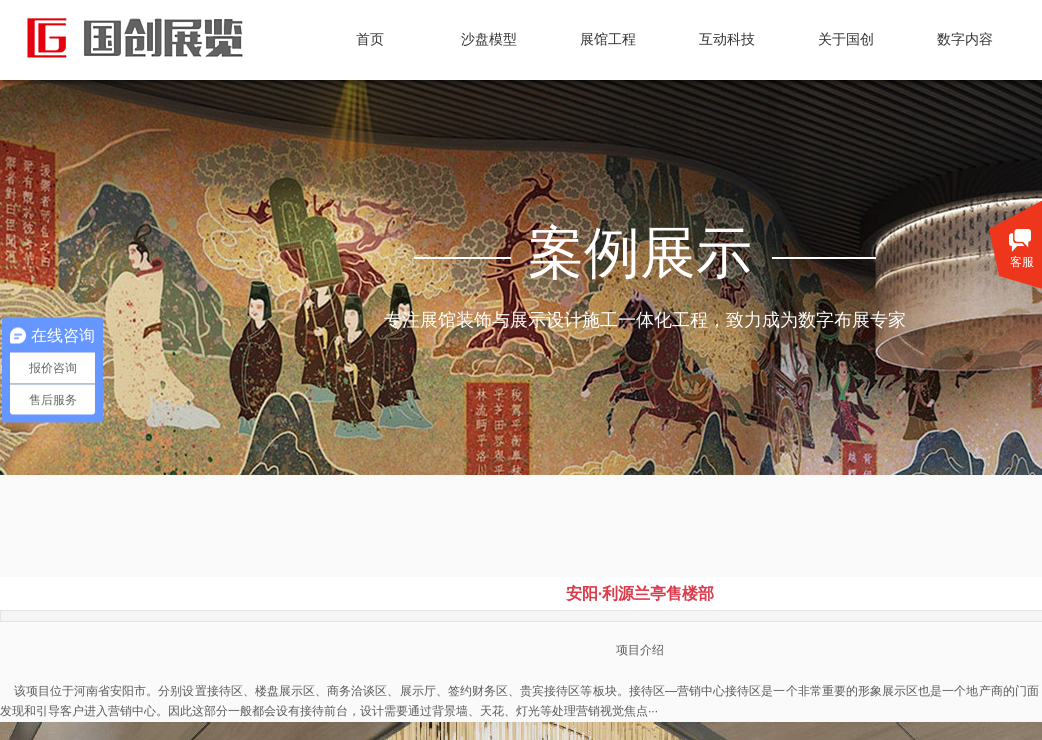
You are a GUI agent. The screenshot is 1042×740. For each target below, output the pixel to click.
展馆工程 (608, 39)
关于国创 (846, 39)
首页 (370, 39)
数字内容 (965, 39)
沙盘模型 (489, 39)
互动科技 (727, 39)
